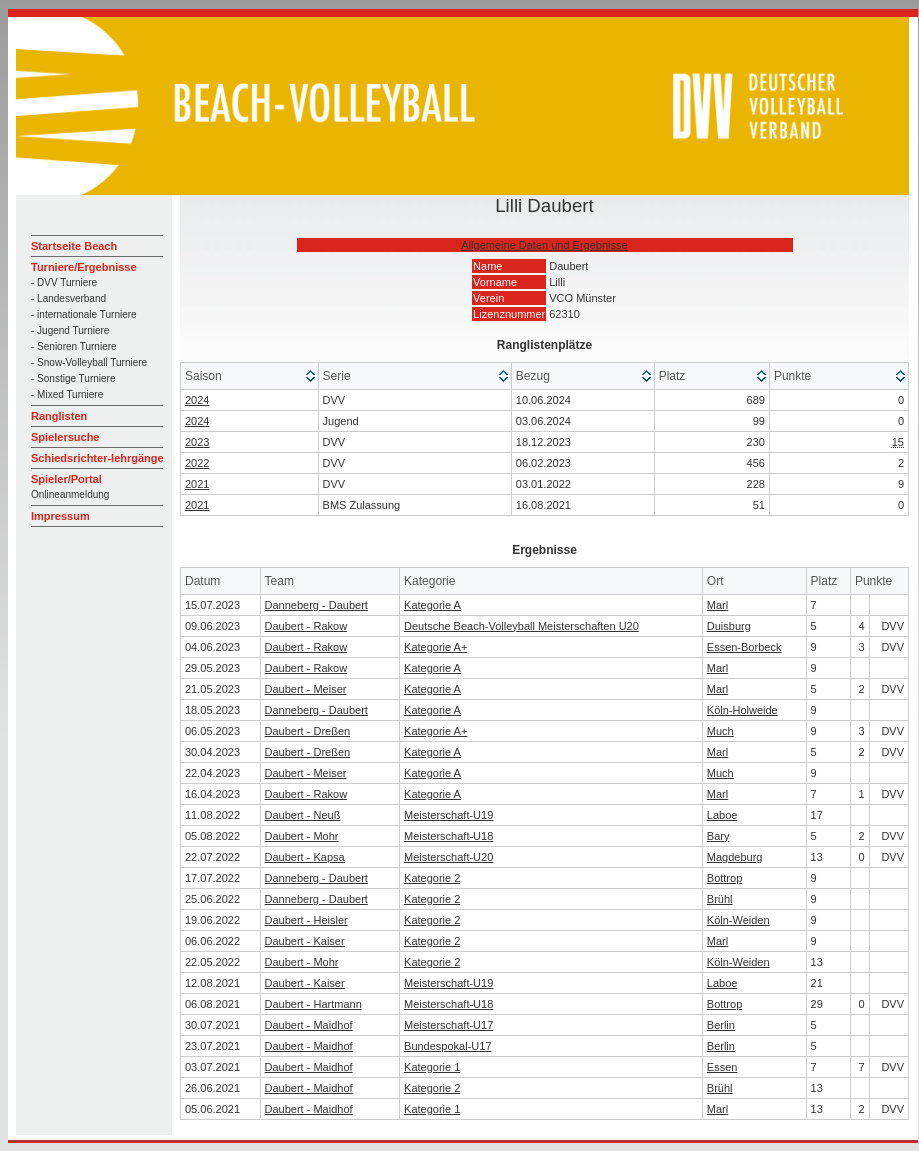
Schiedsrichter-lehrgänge (97, 458)
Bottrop (724, 878)
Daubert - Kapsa (305, 857)
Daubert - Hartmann (313, 1004)
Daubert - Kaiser (305, 941)
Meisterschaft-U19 (448, 815)
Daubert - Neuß (303, 815)
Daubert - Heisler (306, 920)
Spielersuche (65, 437)
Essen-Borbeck (744, 647)
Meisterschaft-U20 (448, 857)
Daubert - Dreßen (308, 731)
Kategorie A (432, 605)
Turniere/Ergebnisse (84, 267)
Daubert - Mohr (302, 836)
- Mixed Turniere (67, 394)
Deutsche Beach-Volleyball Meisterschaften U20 (521, 626)
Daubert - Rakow (306, 626)
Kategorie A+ (435, 647)
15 (898, 442)
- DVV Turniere (64, 282)
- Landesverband (68, 298)
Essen (722, 1067)
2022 (197, 463)
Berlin (721, 1025)
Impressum (60, 516)
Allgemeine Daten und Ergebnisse (544, 245)
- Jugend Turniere (70, 330)
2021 (197, 484)
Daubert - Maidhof (309, 1025)
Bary (718, 836)
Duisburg (729, 626)
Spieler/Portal (66, 479)
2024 (197, 400)
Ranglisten (59, 416)
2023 (197, 442)
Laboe (722, 815)
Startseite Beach (74, 246)
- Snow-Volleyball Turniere (89, 362)
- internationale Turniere (84, 314)
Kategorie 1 (432, 1067)
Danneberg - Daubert (316, 605)
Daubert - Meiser (306, 689)
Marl (717, 605)
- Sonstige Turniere (73, 378)
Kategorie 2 (432, 878)
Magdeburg (735, 857)
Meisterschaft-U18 (448, 836)
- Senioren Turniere (74, 346)
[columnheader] (250, 376)
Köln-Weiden (738, 920)
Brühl (720, 899)
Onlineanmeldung (70, 494)
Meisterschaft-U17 (448, 1025)
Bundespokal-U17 (447, 1046)
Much (720, 731)
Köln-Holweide (742, 710)
